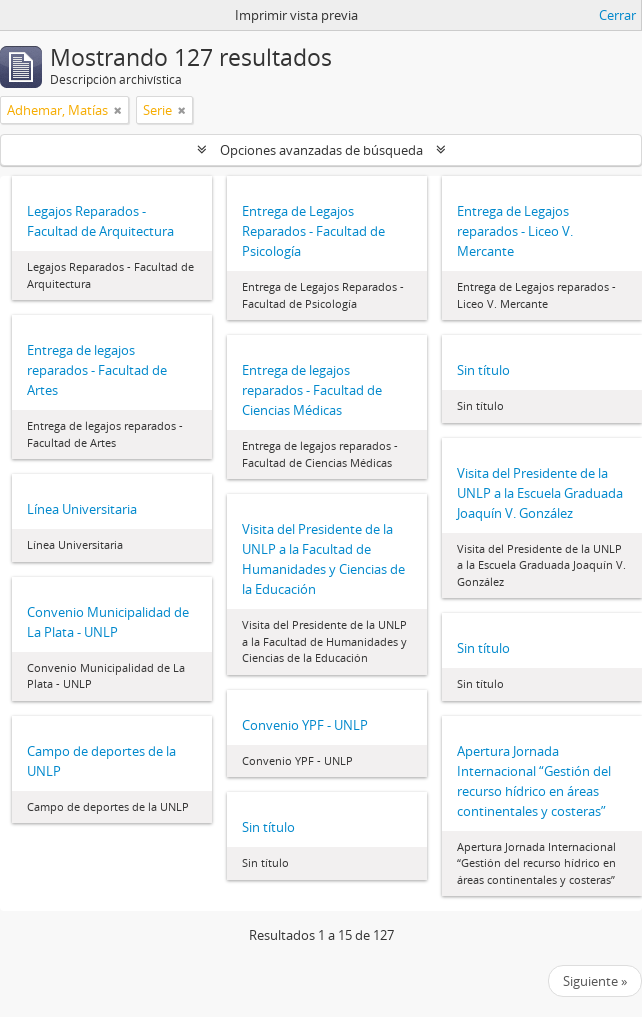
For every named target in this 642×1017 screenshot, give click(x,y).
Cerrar (617, 15)
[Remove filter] (118, 110)
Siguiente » (595, 981)
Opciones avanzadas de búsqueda (321, 150)
